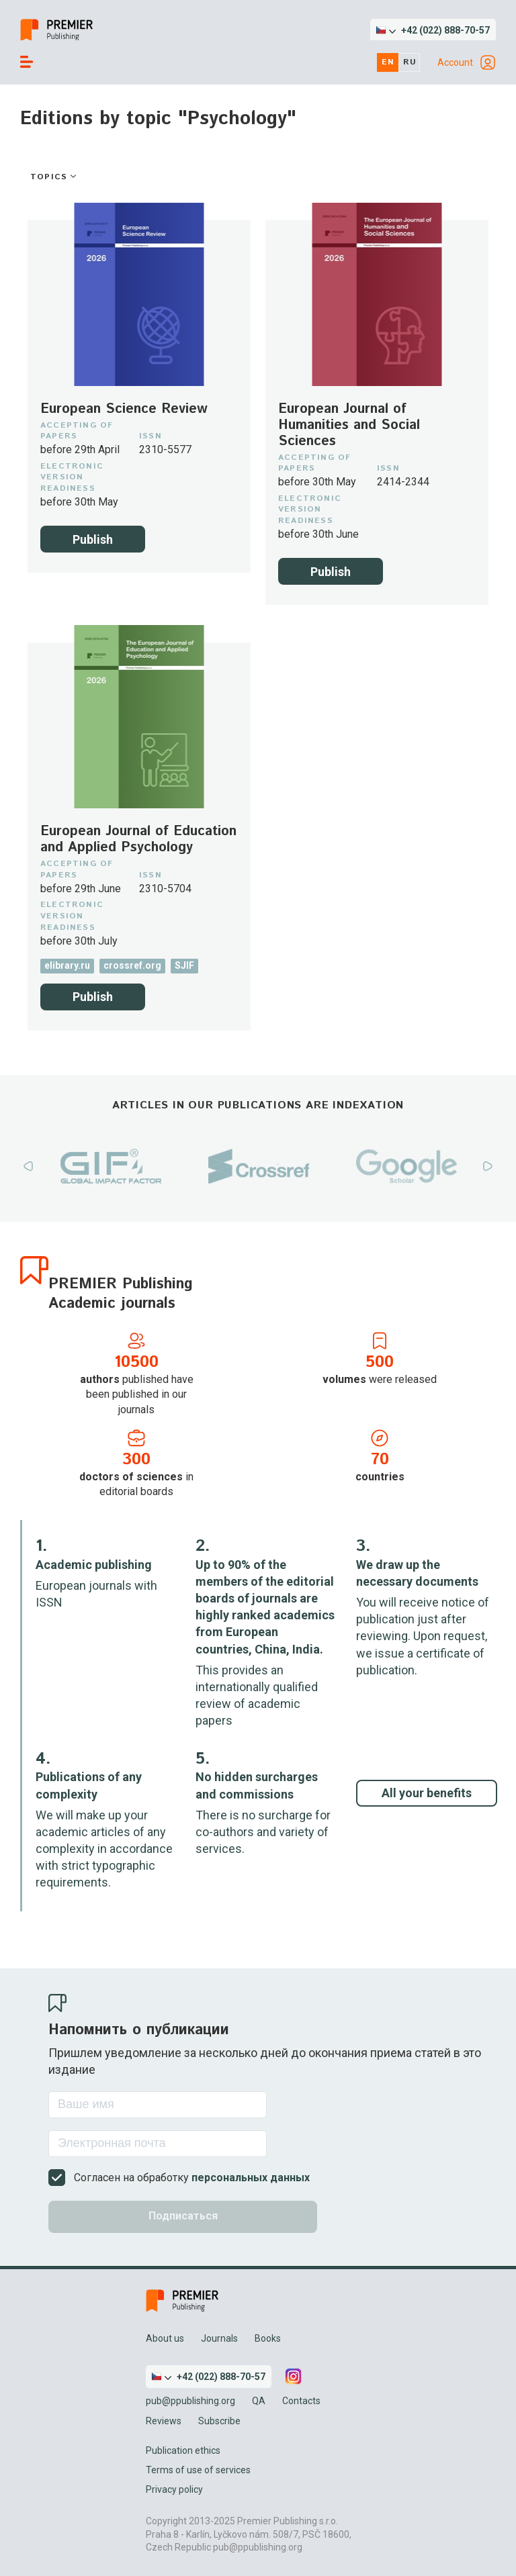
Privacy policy (174, 2489)
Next (488, 1166)
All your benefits (427, 1793)
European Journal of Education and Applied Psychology (138, 840)
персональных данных (250, 2177)
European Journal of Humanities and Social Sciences (349, 425)
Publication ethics (183, 2450)
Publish (93, 539)
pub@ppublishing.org (190, 2400)
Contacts (301, 2400)
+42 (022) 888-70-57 (445, 30)
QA (258, 2400)
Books (268, 2338)
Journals (219, 2338)
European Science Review (124, 409)
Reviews (163, 2421)
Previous (28, 1166)
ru (410, 62)
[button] (433, 30)
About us (165, 2338)
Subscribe (219, 2421)
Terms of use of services (198, 2470)
